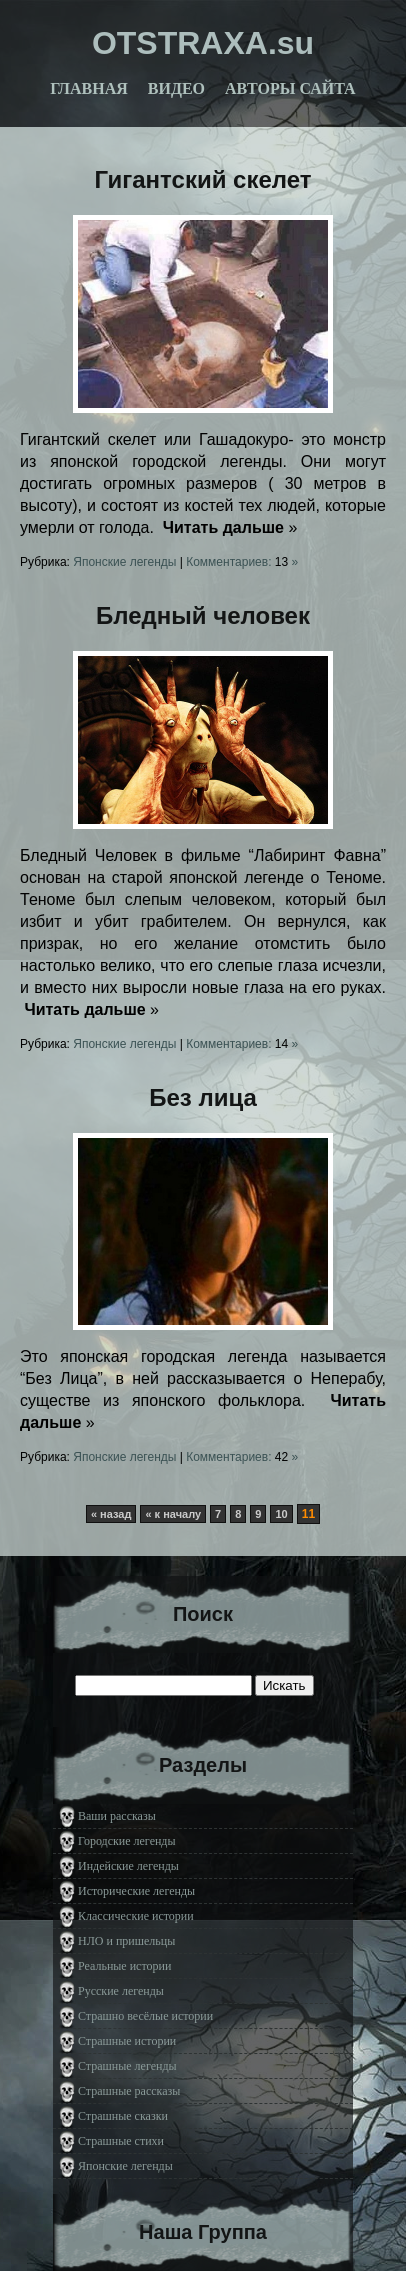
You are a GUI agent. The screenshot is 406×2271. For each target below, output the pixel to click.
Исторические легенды (136, 1891)
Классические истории (136, 1916)
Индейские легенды (128, 1866)
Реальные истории (124, 1966)
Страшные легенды (127, 2066)
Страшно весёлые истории (145, 2016)
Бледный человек (203, 615)
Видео (176, 88)
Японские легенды (124, 562)
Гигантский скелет (203, 179)
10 (281, 1514)
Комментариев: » (242, 562)
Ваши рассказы (117, 1816)
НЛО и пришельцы (126, 1941)
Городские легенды (127, 1841)
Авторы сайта (290, 88)
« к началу (173, 1514)
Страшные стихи (121, 2141)
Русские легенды (121, 1991)
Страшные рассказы (129, 2091)
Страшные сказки (123, 2116)
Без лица (203, 1097)
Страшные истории (127, 2041)
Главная (88, 88)
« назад (111, 1514)
